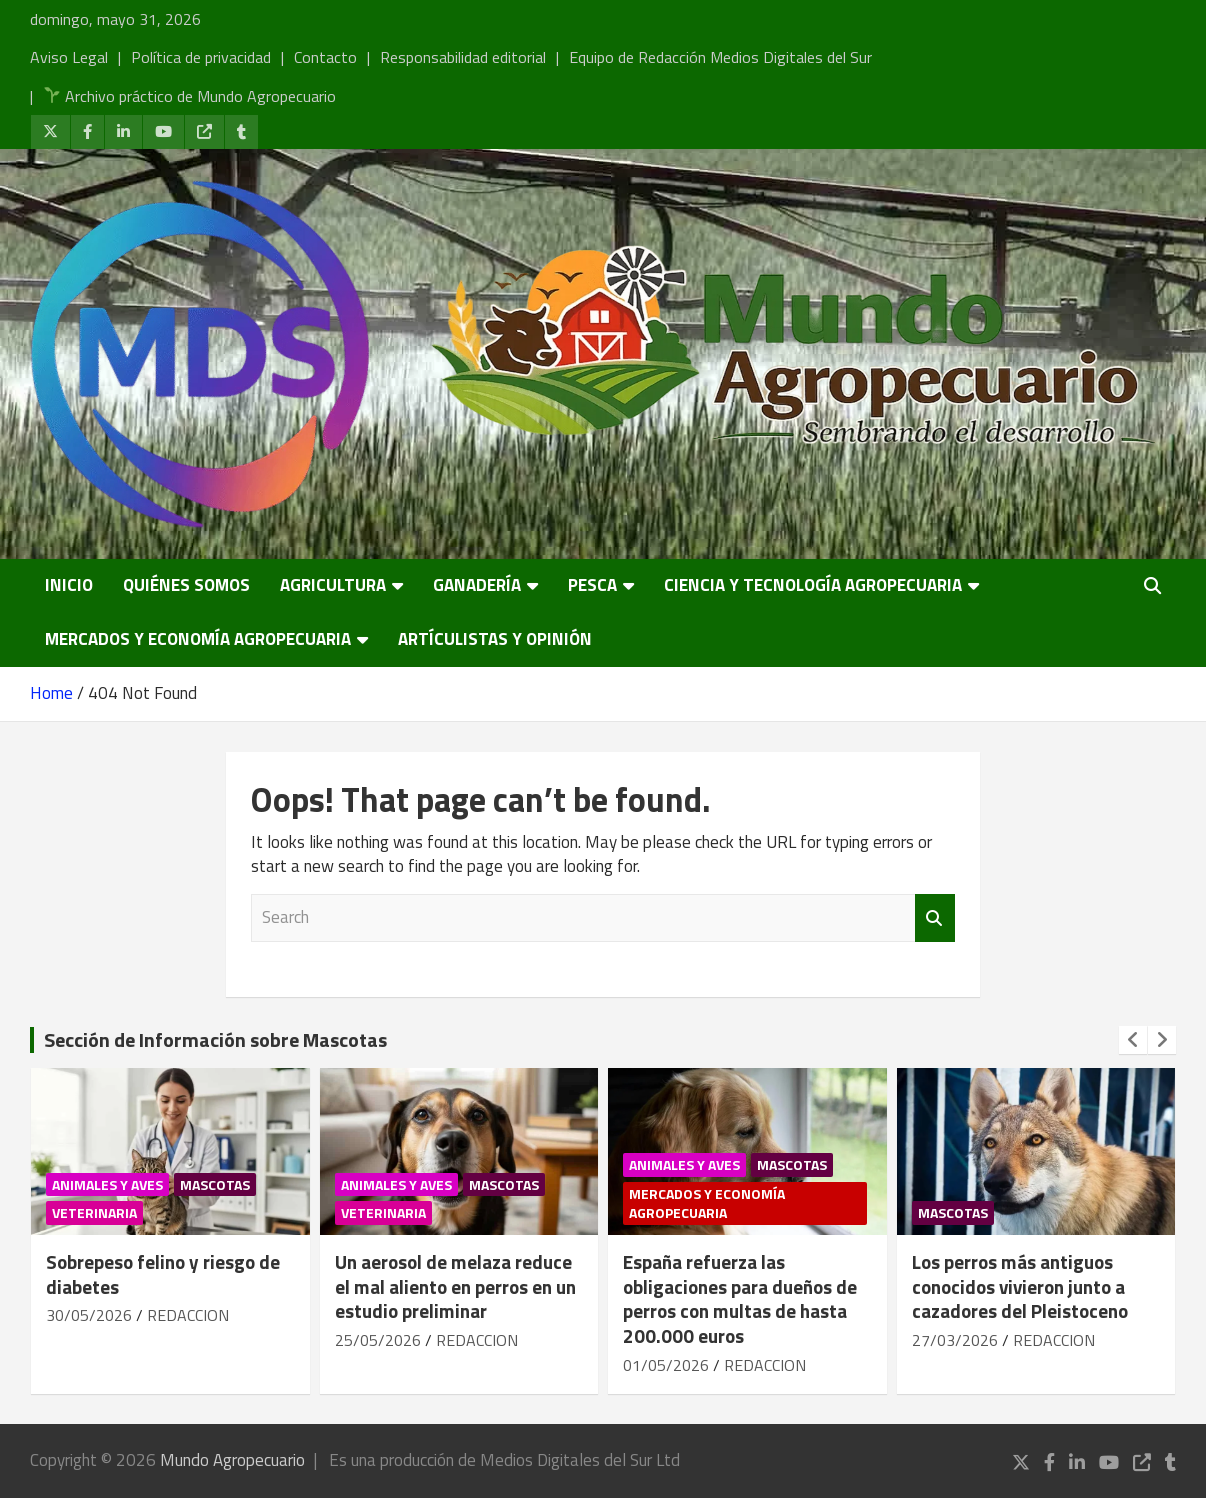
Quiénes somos (186, 585)
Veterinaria (94, 1212)
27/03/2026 (955, 1340)
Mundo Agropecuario (232, 1460)
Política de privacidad (201, 57)
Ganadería (477, 585)
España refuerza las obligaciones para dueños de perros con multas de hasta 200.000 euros (740, 1298)
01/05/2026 (666, 1365)
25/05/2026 (378, 1340)
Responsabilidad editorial (463, 57)
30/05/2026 (89, 1315)
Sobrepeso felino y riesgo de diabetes (163, 1274)
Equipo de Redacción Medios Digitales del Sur (720, 57)
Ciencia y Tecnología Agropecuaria (813, 585)
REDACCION (188, 1315)
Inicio (69, 585)
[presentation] (1133, 1040)
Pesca (592, 585)
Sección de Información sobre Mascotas (215, 1039)
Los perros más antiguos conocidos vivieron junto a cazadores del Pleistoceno (1020, 1286)
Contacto (325, 57)
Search (935, 918)
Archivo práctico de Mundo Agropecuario (190, 96)
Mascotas (215, 1184)
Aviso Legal (69, 57)
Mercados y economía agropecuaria (198, 639)
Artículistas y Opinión (495, 639)
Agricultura (333, 585)
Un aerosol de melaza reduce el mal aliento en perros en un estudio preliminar (455, 1286)
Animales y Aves (107, 1184)
